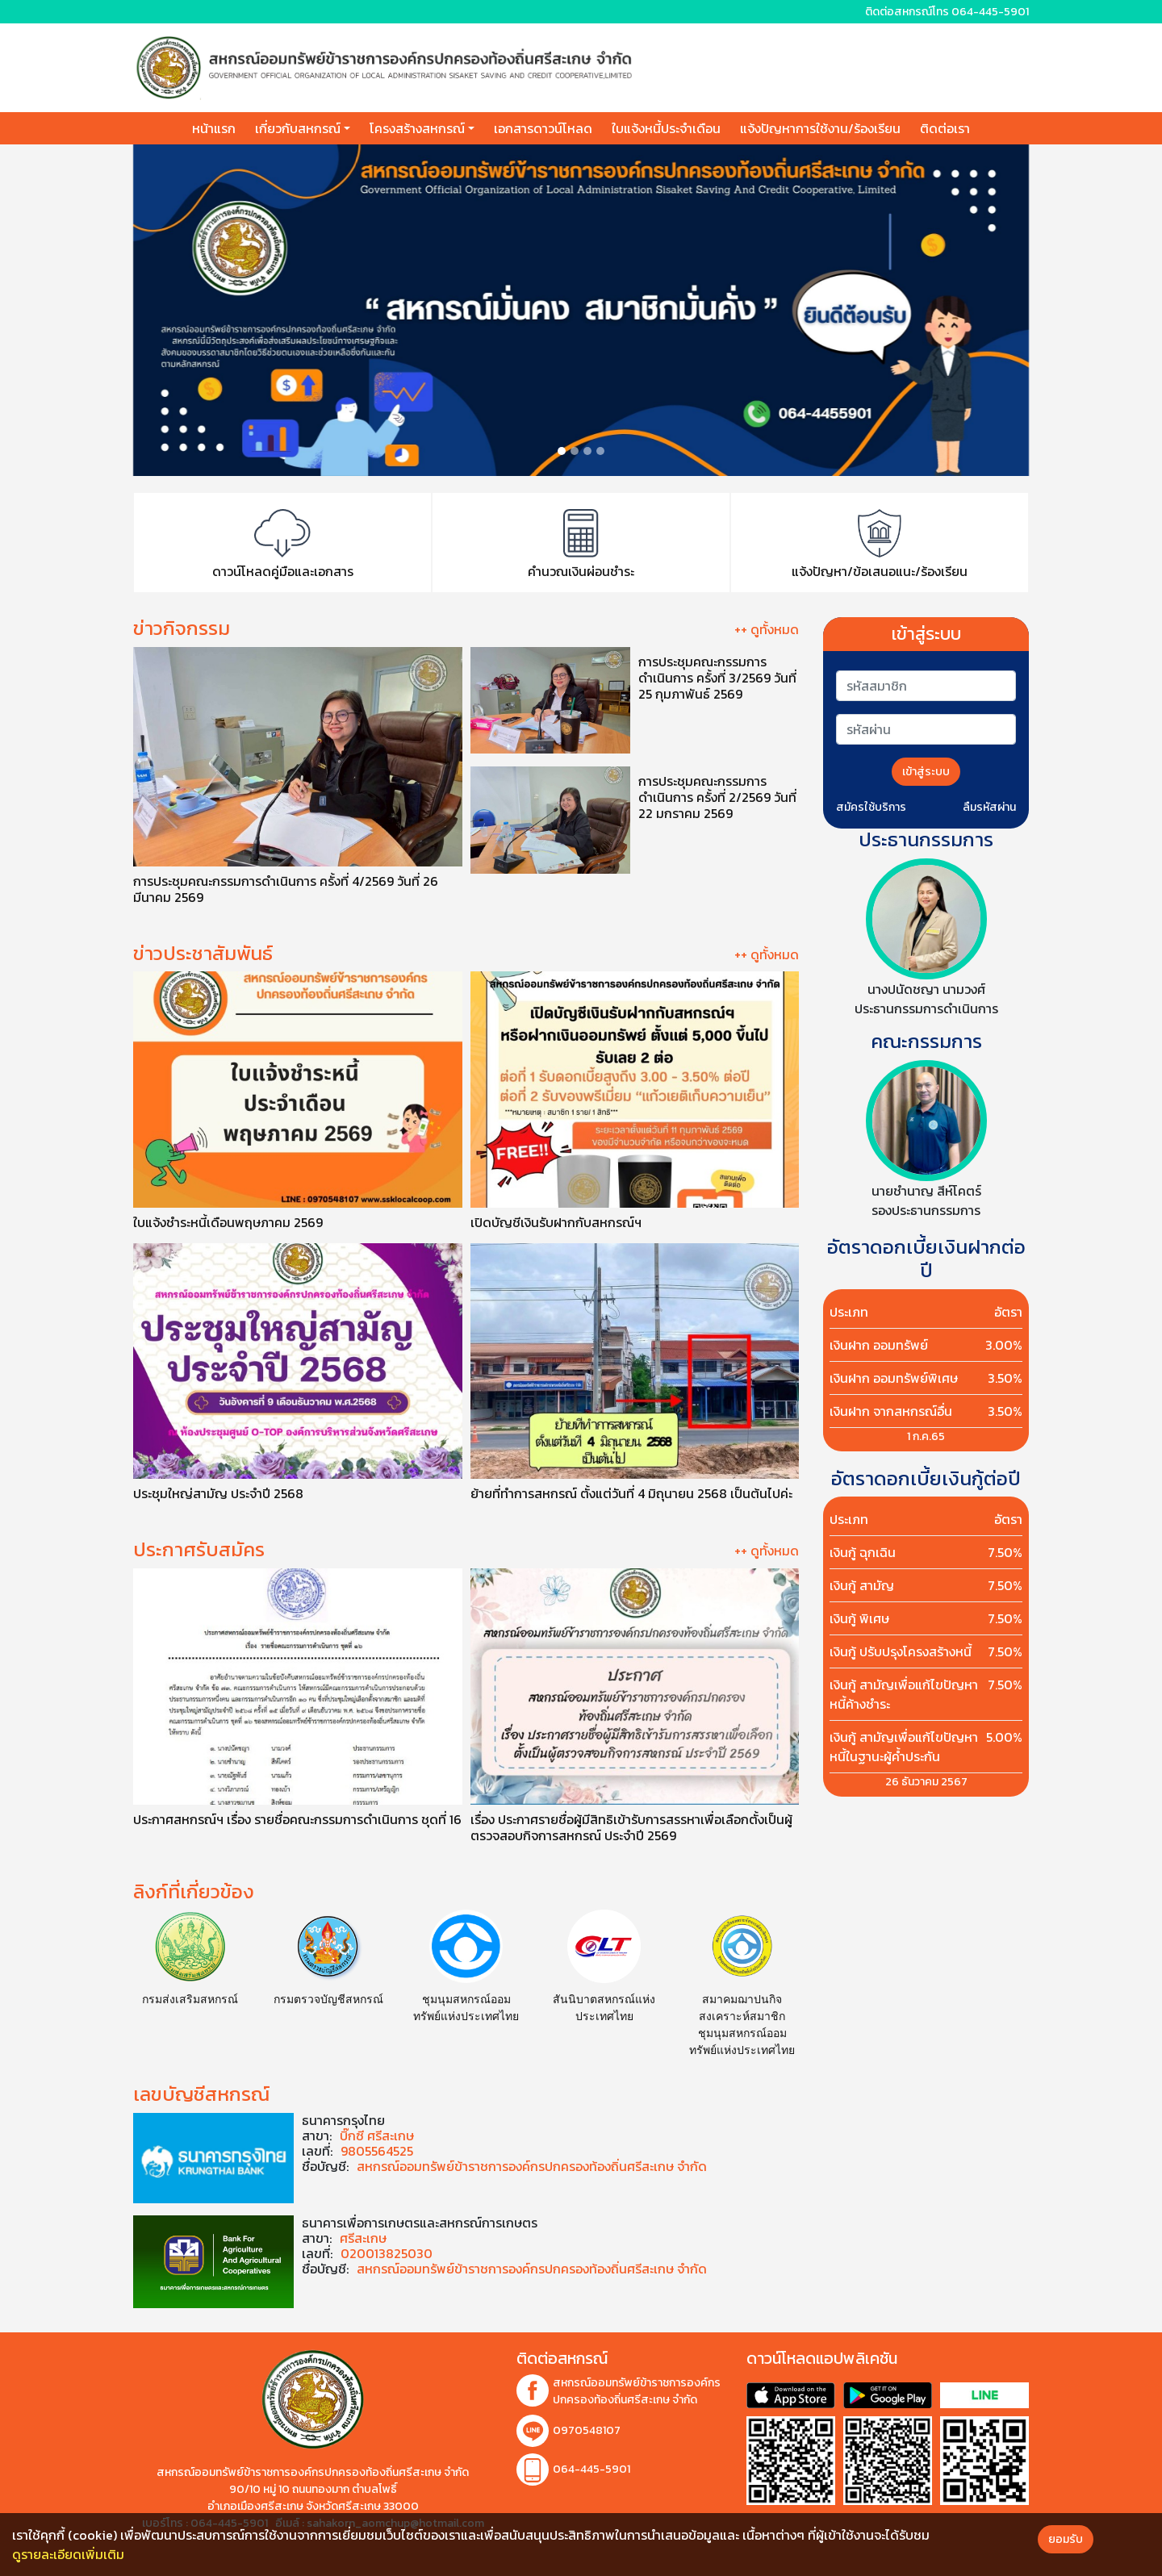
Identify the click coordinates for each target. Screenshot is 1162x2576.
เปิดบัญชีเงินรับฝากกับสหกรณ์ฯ (556, 1221)
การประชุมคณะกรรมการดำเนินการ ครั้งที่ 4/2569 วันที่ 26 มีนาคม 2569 (285, 888)
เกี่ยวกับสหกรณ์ (298, 128)
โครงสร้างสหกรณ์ (417, 128)
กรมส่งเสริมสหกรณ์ (190, 1999)
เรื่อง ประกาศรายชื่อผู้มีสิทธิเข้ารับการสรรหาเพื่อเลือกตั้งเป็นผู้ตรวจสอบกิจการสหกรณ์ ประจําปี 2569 (631, 1826)
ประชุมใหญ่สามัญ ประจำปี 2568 (218, 1492)
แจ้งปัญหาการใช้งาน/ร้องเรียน (820, 128)
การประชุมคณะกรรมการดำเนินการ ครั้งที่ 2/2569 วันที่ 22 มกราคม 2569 (717, 796)
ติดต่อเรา (945, 128)
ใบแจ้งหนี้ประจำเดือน (666, 128)
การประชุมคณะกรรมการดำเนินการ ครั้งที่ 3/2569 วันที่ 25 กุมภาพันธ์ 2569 (717, 677)
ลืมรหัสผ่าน (989, 807)
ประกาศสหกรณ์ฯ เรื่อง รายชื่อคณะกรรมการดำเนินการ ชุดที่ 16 (297, 1818)
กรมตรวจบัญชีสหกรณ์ (328, 1999)
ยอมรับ (1065, 2539)
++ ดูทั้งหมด (766, 629)
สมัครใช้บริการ (871, 807)
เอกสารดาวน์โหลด (543, 128)
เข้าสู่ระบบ (926, 771)
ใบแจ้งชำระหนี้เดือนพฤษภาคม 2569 (228, 1221)
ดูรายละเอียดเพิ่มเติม (68, 2554)
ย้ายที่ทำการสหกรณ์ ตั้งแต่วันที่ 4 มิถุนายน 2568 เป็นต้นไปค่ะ (631, 1492)
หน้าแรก (214, 128)
